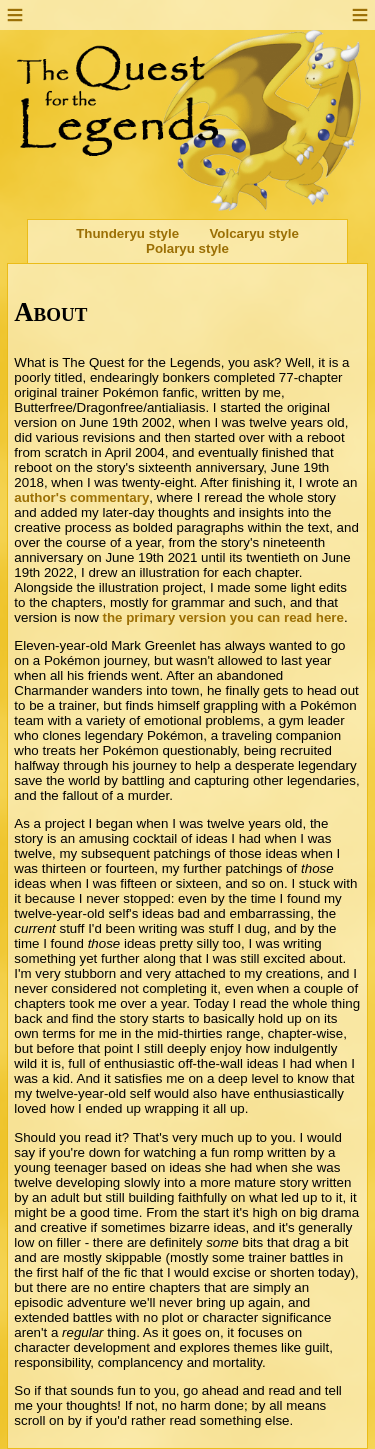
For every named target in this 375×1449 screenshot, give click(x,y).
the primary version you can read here (222, 617)
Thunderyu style (127, 233)
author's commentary (81, 497)
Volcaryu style (253, 233)
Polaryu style (187, 248)
